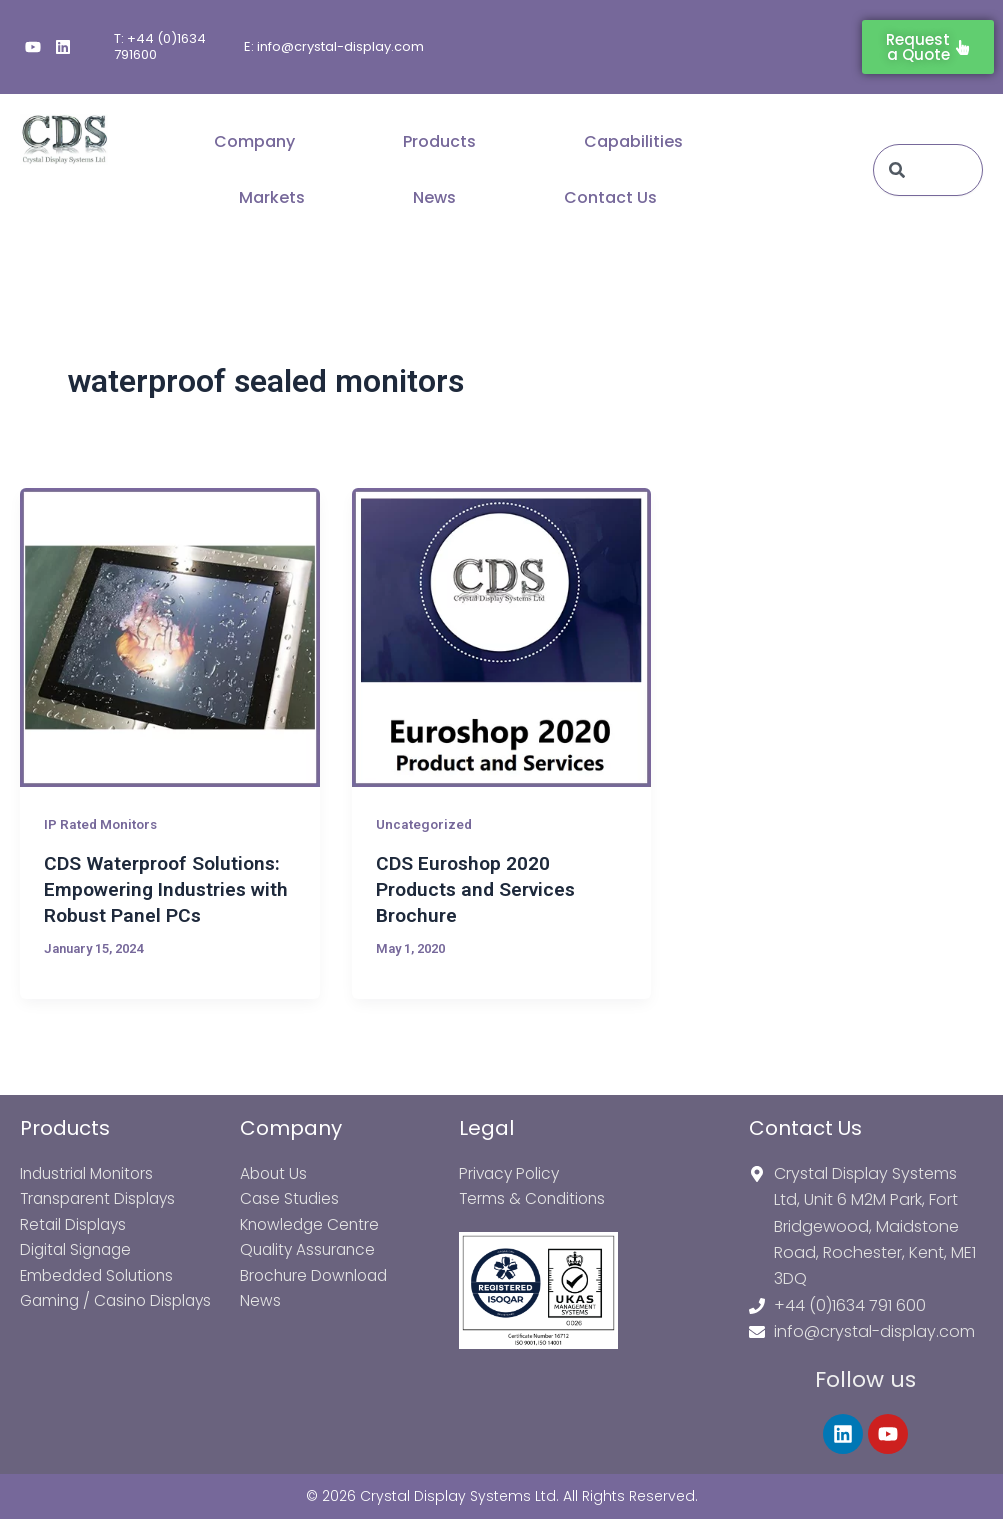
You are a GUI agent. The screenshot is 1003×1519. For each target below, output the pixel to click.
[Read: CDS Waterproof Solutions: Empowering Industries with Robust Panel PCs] (170, 638)
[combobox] (928, 170)
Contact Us (610, 197)
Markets (272, 197)
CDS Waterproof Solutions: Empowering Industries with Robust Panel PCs (166, 889)
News (434, 197)
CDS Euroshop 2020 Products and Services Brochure (480, 889)
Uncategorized (426, 824)
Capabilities (633, 141)
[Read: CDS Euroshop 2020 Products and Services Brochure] (502, 638)
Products (439, 141)
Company (254, 141)
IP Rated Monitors (103, 824)
